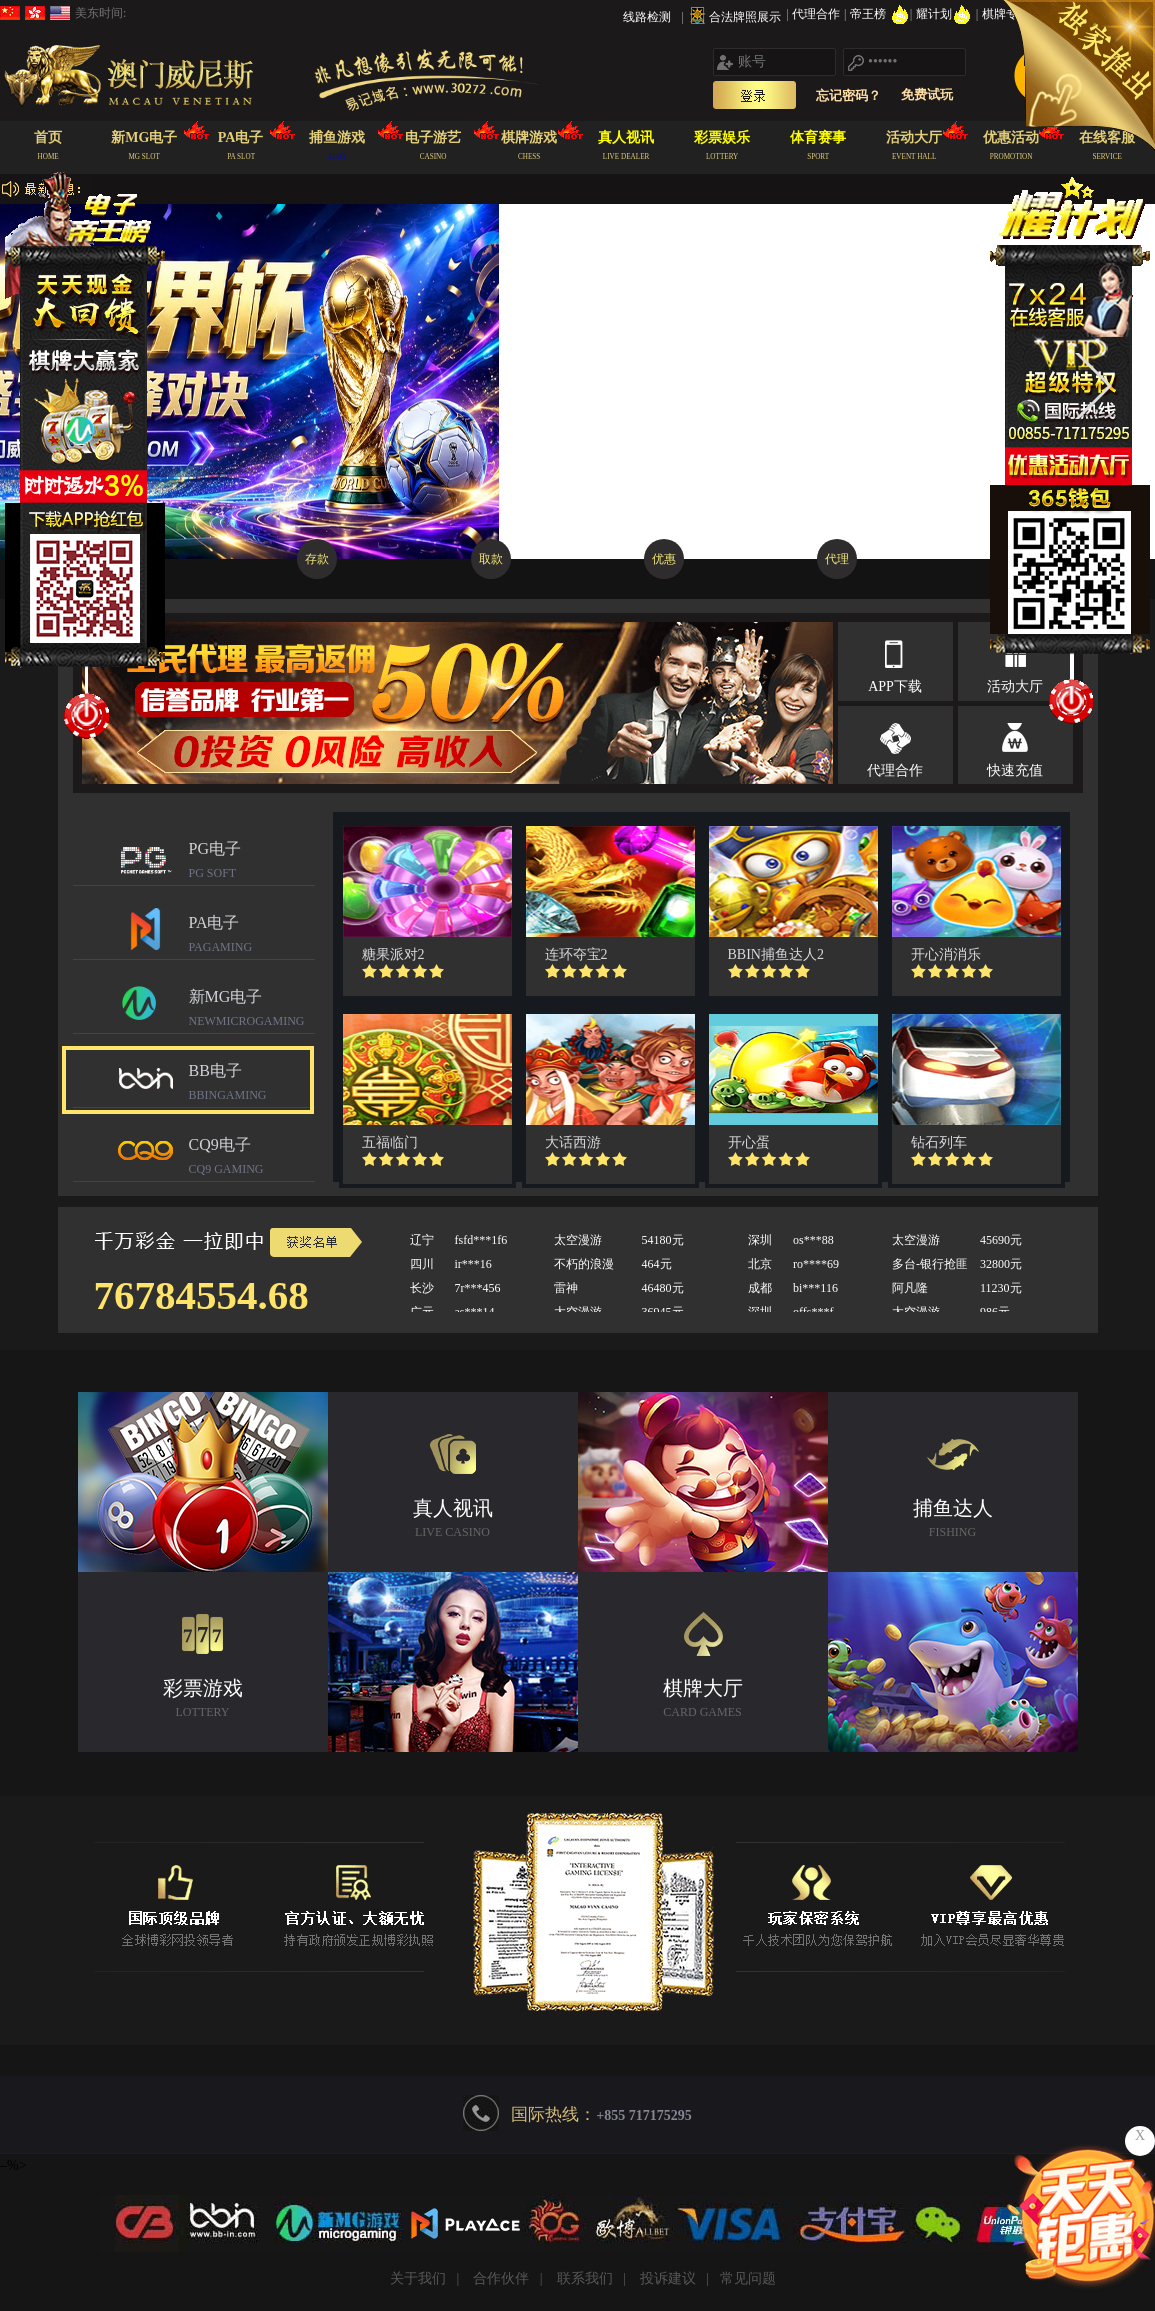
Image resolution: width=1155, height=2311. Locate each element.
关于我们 (418, 2278)
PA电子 (252, 936)
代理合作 (817, 14)
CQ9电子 (252, 1158)
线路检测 (647, 17)
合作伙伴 (501, 2278)
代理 (837, 559)
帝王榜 (879, 14)
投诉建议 (668, 2278)
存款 (317, 559)
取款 (491, 559)
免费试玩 (927, 94)
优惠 (664, 559)
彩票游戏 (203, 1700)
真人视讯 (453, 1520)
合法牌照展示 (745, 17)
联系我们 (585, 2278)
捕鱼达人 (953, 1520)
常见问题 (748, 2278)
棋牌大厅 (703, 1700)
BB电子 (252, 1084)
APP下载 (895, 686)
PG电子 (252, 862)
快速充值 (1015, 770)
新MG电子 (252, 1010)
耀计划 (945, 14)
